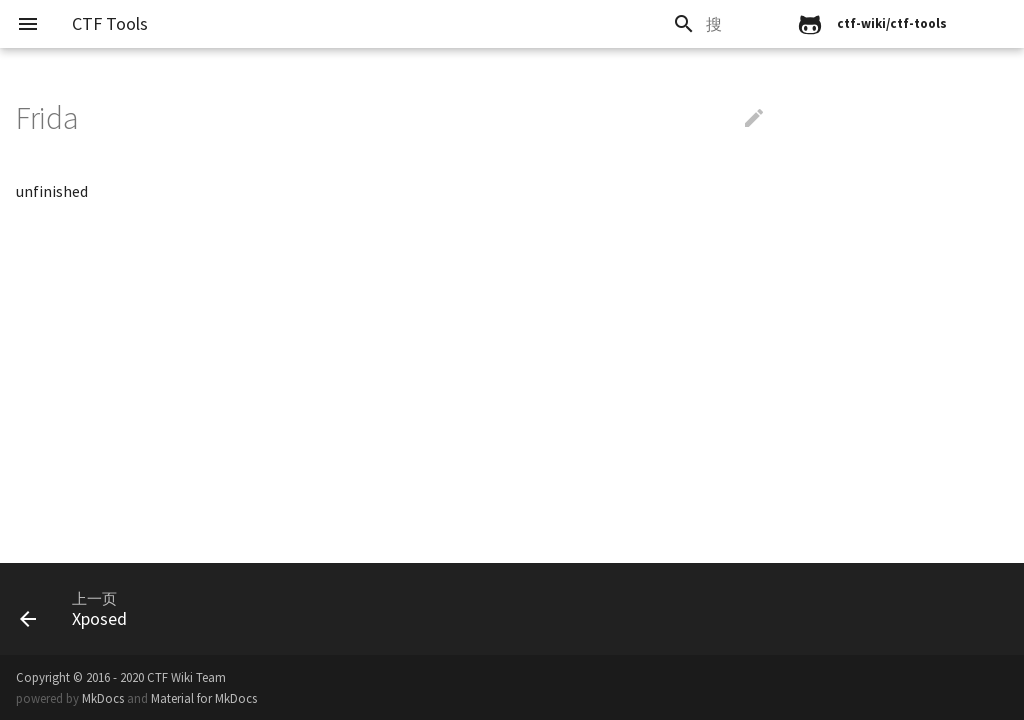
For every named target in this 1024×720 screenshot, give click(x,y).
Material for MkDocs (204, 698)
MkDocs (103, 698)
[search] (651, 24)
